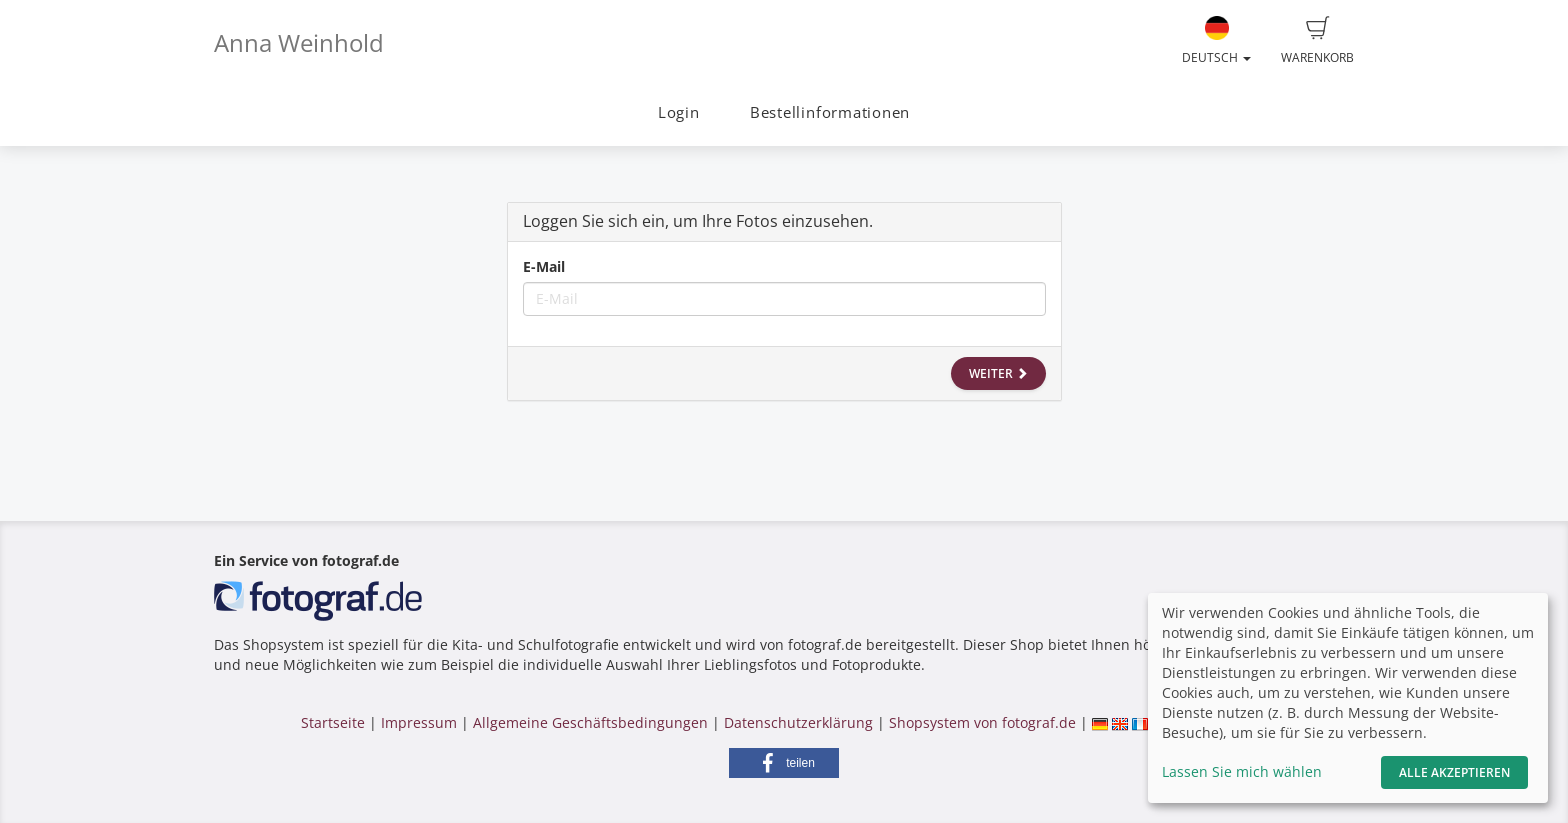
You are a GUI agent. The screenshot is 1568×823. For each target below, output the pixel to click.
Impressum (419, 722)
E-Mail (544, 266)
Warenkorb (1317, 41)
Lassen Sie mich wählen (1242, 771)
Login (679, 112)
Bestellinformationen (830, 112)
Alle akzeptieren (1454, 772)
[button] (784, 763)
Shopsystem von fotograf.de (982, 722)
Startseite (333, 722)
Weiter (998, 373)
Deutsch (1216, 41)
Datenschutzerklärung (798, 722)
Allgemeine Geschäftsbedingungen (590, 722)
